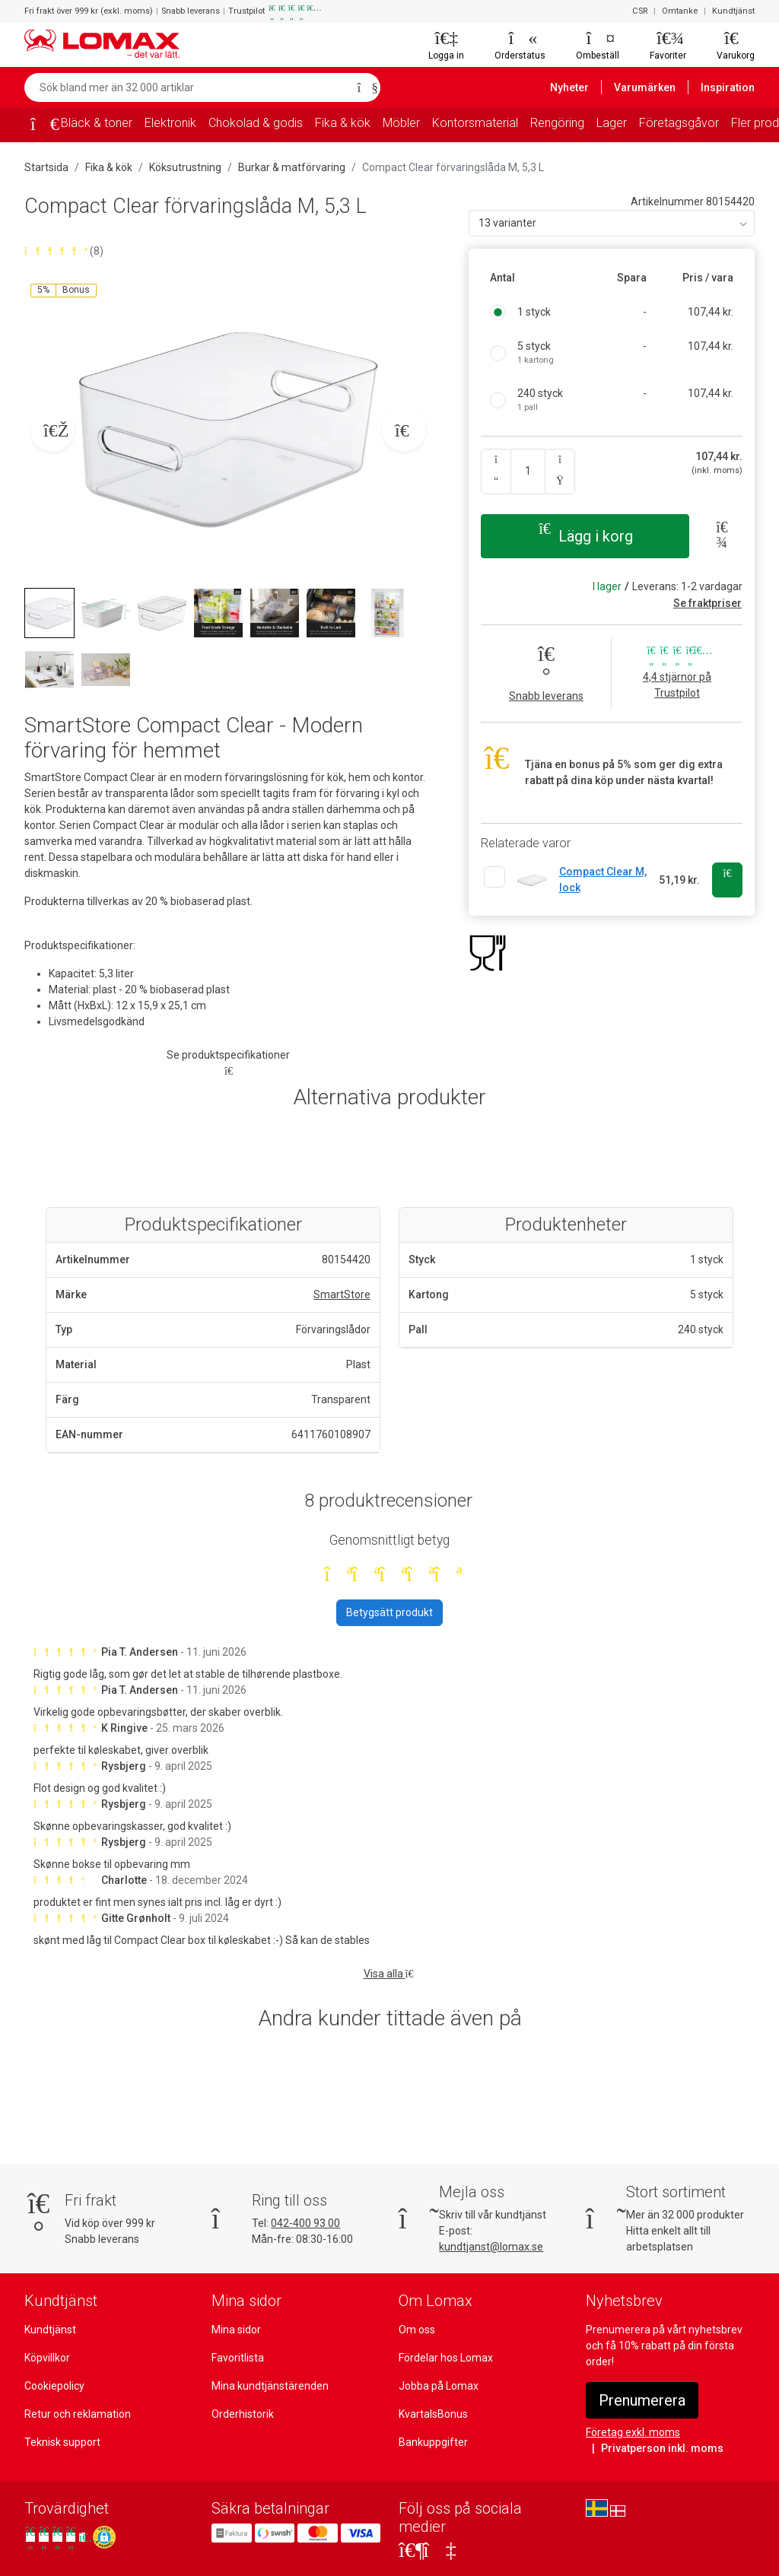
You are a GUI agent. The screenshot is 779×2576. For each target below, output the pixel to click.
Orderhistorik (242, 2414)
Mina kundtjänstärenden (270, 2386)
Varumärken (645, 87)
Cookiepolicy (54, 2386)
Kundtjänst (733, 11)
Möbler (401, 123)
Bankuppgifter (433, 2442)
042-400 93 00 (305, 2223)
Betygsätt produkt (389, 1612)
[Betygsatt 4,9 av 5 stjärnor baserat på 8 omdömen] (228, 251)
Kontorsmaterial (475, 123)
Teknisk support (62, 2442)
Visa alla (390, 1974)
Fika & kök (342, 123)
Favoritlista (237, 2358)
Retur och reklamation (77, 2414)
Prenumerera (642, 2400)
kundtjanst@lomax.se (491, 2247)
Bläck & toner (96, 123)
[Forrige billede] (52, 430)
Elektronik (170, 123)
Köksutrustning (185, 167)
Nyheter (569, 87)
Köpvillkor (47, 2358)
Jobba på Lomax (439, 2386)
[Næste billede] (404, 430)
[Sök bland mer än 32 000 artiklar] (186, 87)
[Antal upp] (560, 471)
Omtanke (680, 11)
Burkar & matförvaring (291, 167)
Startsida (46, 167)
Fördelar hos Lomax (446, 2358)
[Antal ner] (496, 471)
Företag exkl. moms (633, 2432)
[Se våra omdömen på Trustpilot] (57, 2537)
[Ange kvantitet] (527, 471)
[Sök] (364, 87)
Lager (611, 123)
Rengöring (557, 123)
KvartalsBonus (433, 2414)
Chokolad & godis (255, 123)
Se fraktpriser (707, 603)
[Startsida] (39, 126)
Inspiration (728, 87)
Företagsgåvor (679, 123)
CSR (639, 11)
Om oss (417, 2329)
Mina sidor (236, 2329)
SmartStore (341, 1294)
